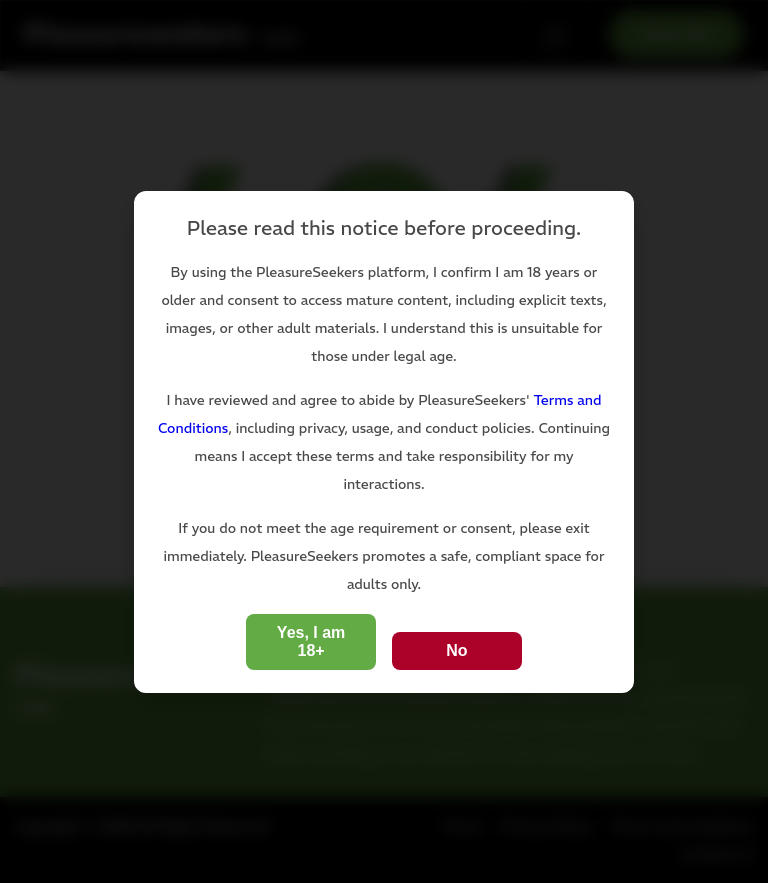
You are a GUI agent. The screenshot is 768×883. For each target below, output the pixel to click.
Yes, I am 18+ (311, 641)
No (456, 650)
